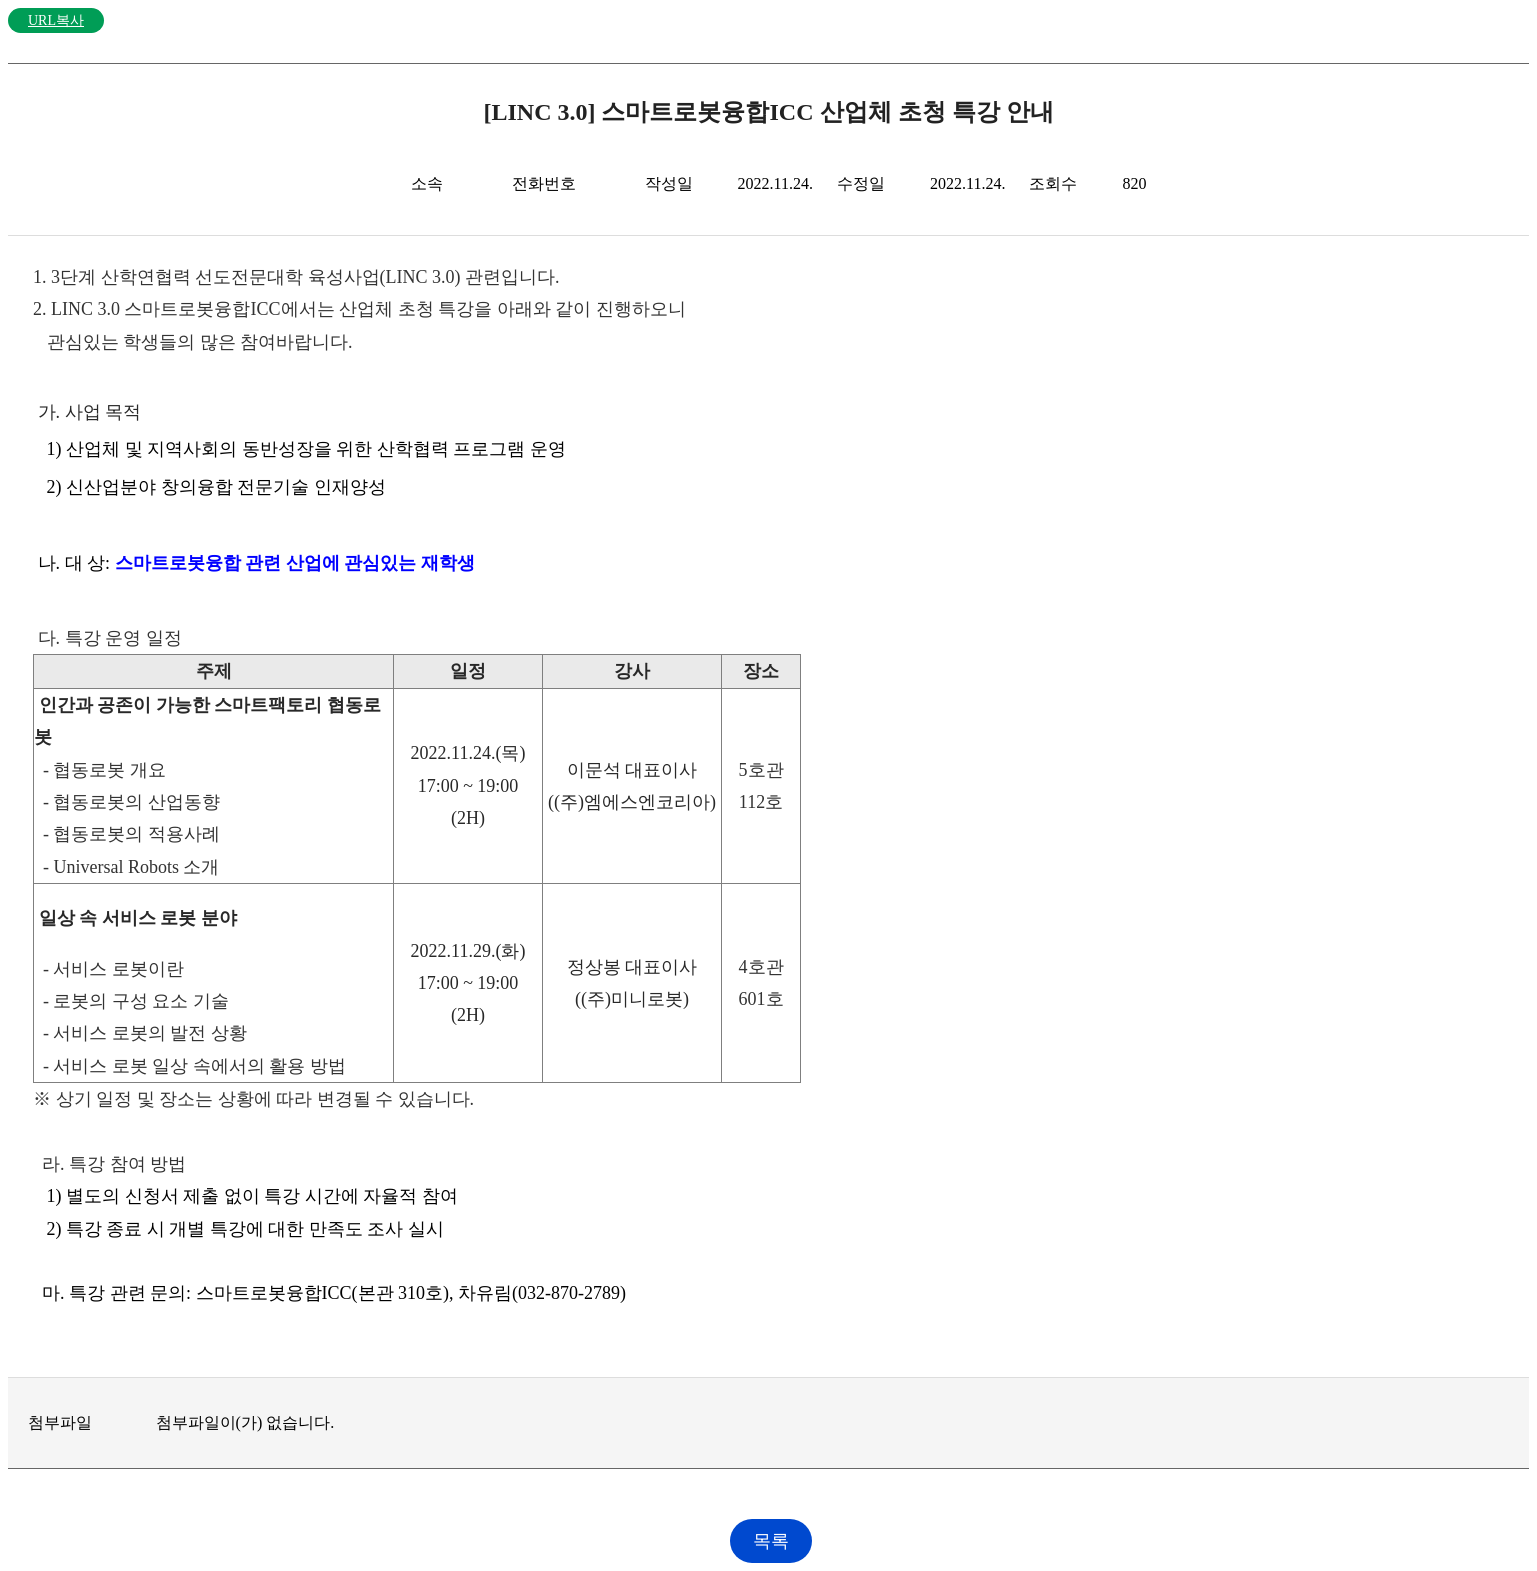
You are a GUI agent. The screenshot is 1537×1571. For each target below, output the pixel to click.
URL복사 (56, 20)
